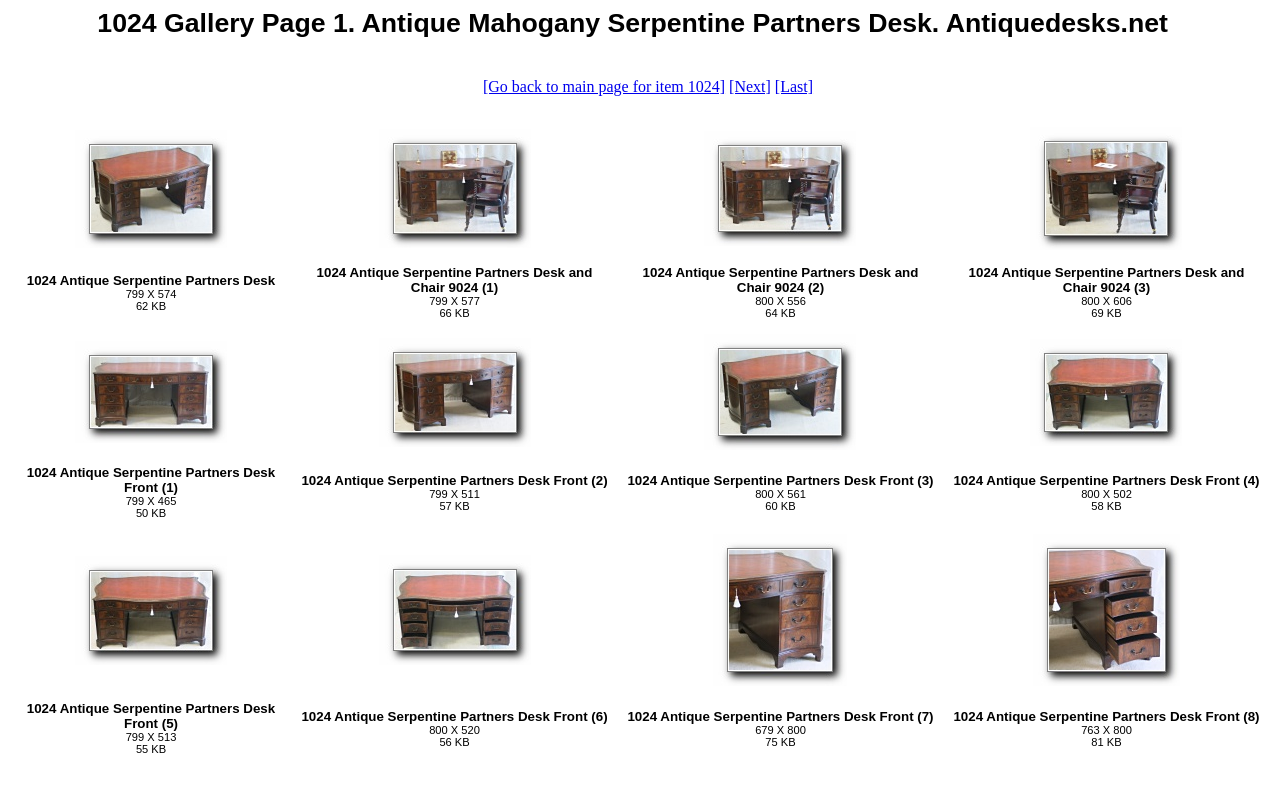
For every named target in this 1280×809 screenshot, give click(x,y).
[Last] (794, 86)
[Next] (750, 86)
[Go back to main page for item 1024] (604, 86)
